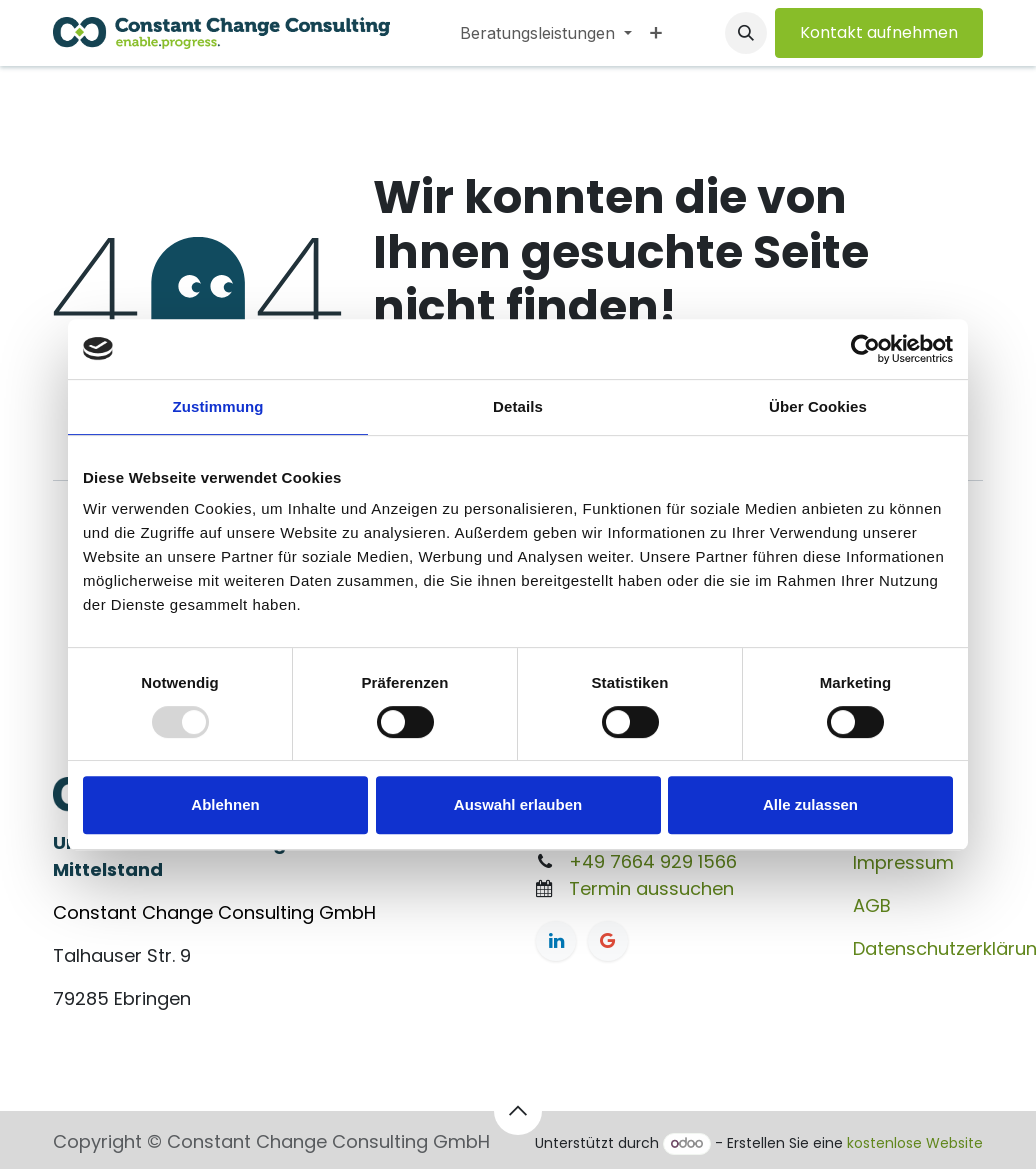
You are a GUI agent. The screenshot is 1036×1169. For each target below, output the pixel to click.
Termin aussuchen (651, 888)
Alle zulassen (810, 804)
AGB (872, 905)
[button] (746, 33)
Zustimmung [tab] (218, 406)
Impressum (903, 862)
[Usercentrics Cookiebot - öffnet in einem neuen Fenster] (865, 349)
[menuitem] (546, 33)
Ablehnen (225, 804)
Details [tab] (518, 406)
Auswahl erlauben (518, 804)
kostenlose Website (915, 1143)
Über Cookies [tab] (818, 406)
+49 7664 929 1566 (653, 861)
